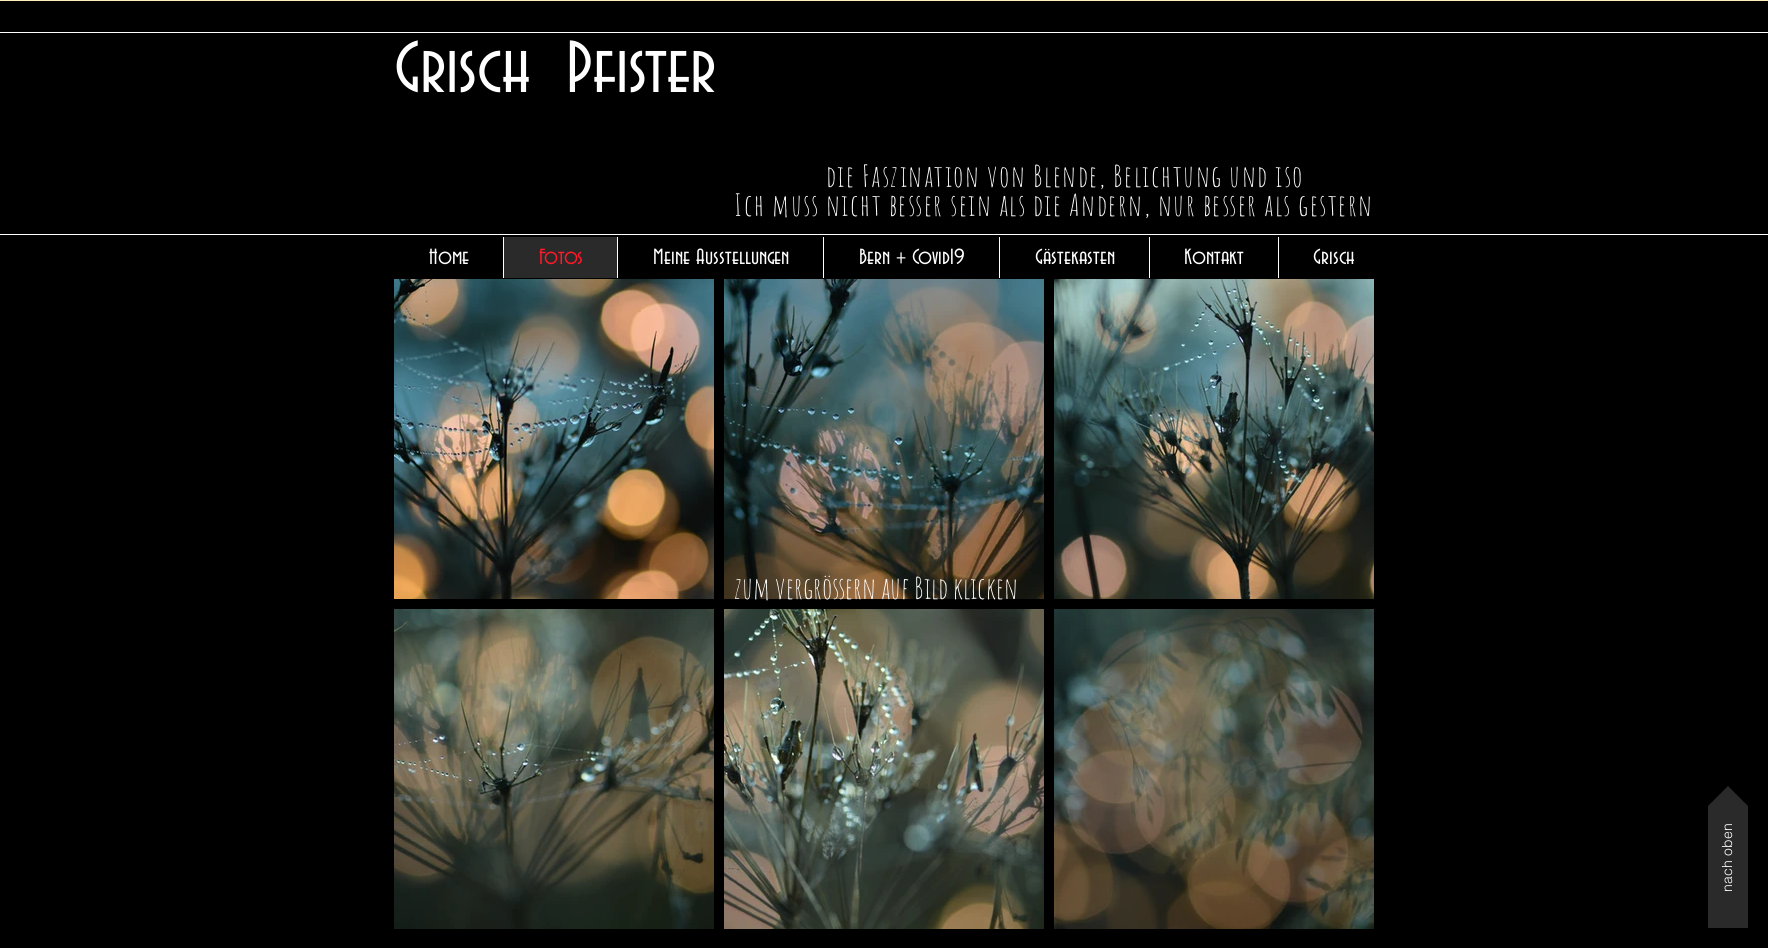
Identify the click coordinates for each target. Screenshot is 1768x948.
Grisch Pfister (555, 71)
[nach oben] (1728, 857)
